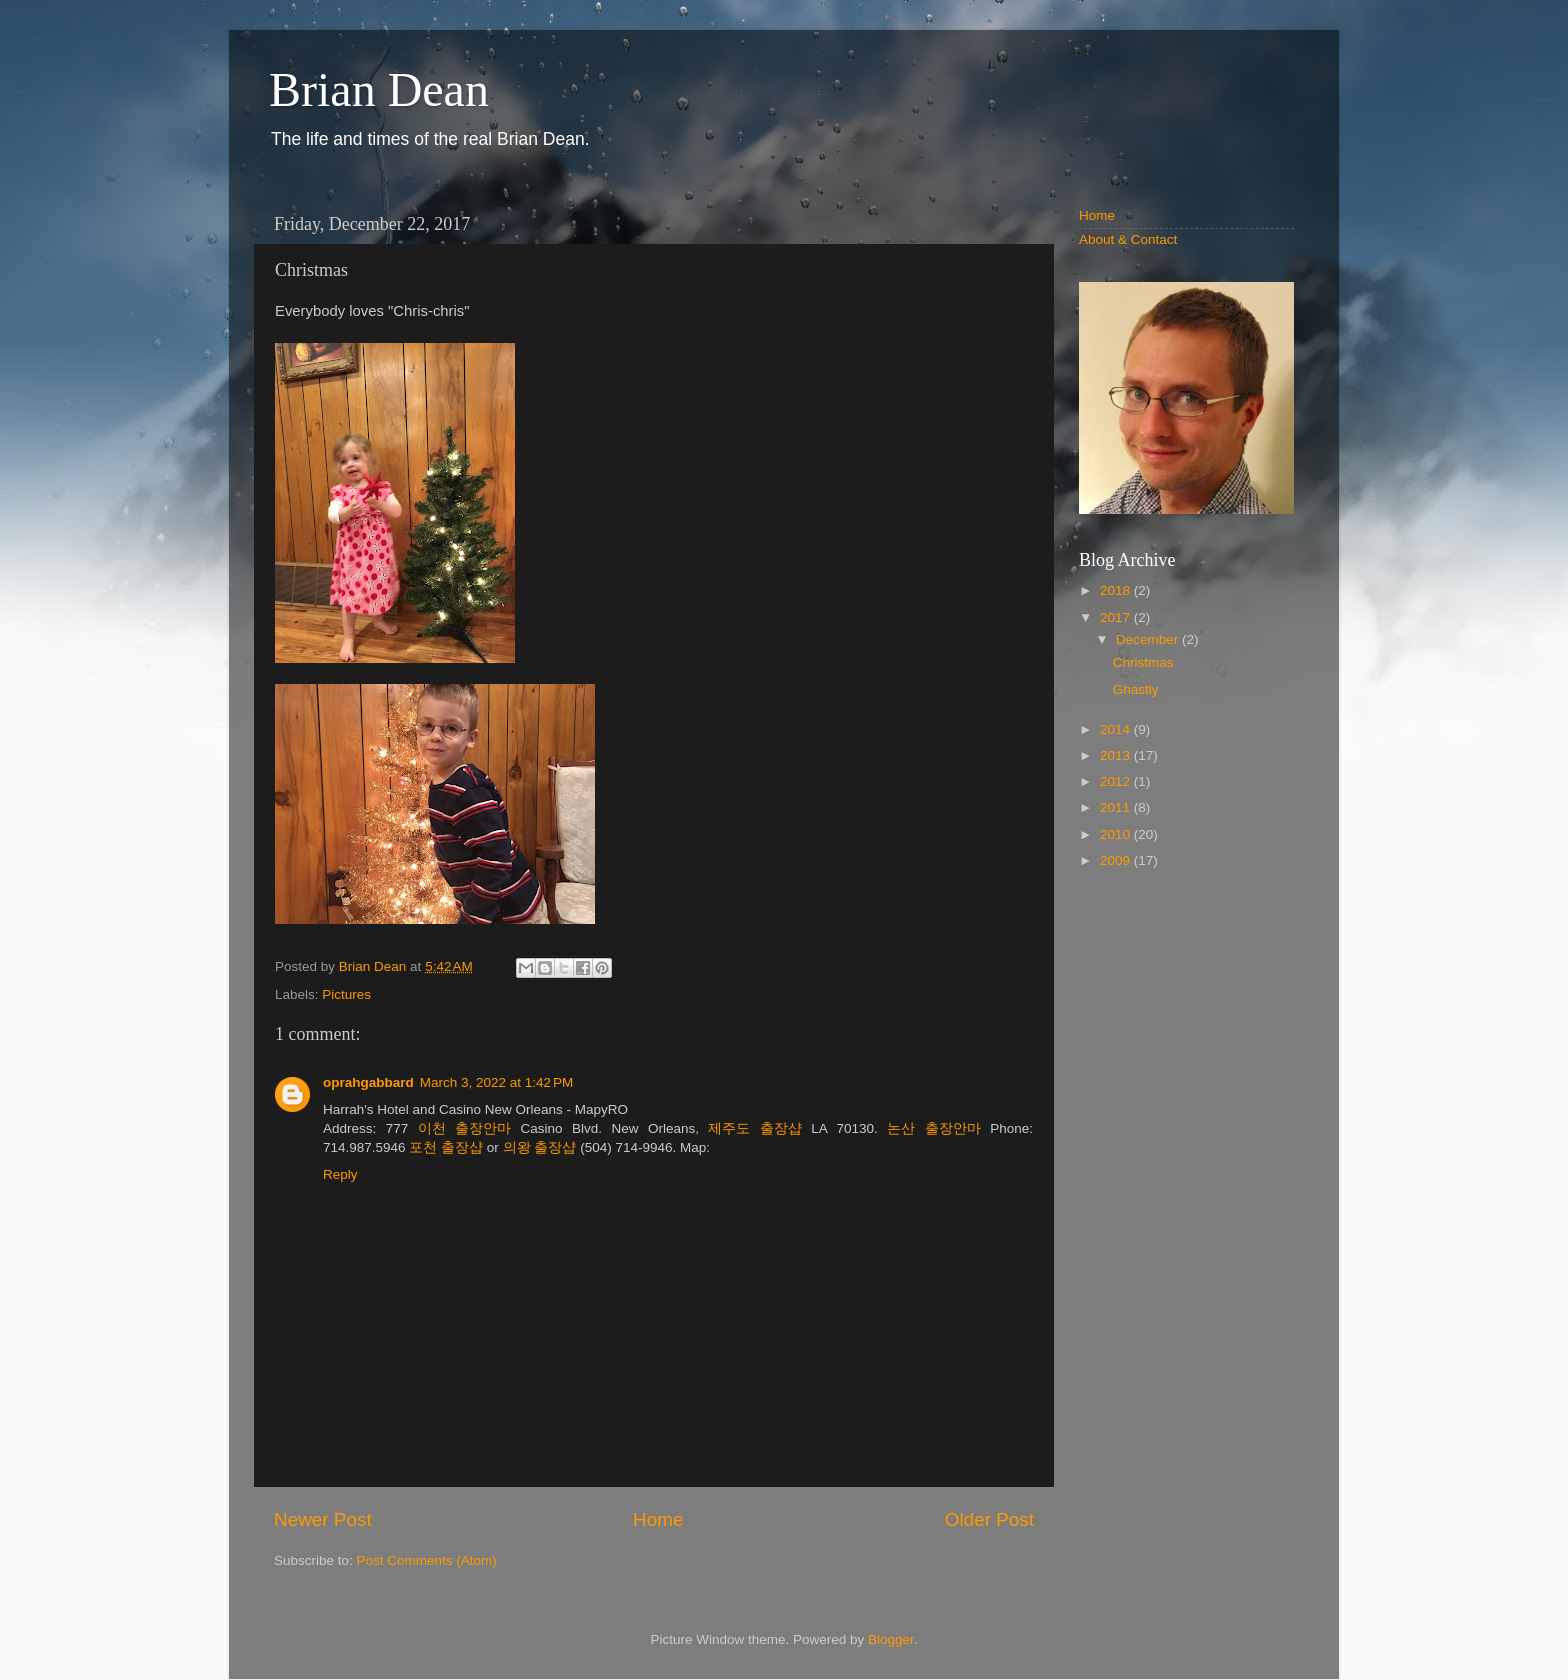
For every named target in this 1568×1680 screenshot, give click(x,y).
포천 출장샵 (446, 1147)
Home (658, 1519)
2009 (1117, 860)
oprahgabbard (368, 1082)
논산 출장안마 (933, 1128)
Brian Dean (379, 89)
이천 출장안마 (464, 1128)
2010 (1117, 834)
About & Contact (1128, 239)
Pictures (346, 994)
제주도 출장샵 (754, 1128)
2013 (1117, 755)
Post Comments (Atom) (427, 1560)
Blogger (891, 1639)
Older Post (989, 1519)
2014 (1117, 729)
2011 (1117, 807)
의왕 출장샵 (540, 1147)
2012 (1117, 781)
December (1149, 639)
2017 (1117, 617)
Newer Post (323, 1519)
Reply (340, 1174)
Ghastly (1136, 689)
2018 (1117, 590)
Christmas (1143, 662)
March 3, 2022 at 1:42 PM (496, 1082)
